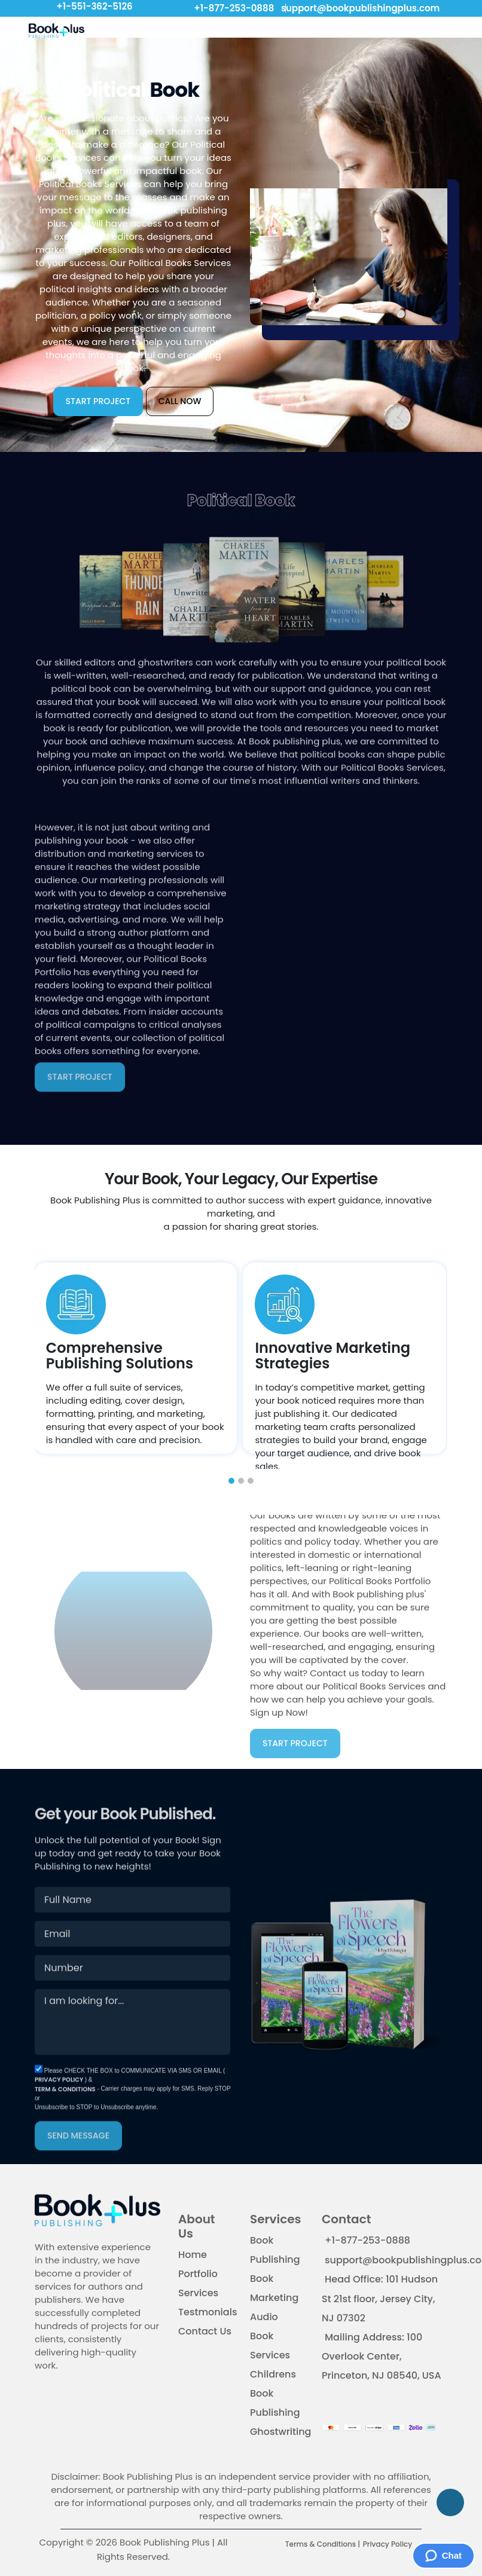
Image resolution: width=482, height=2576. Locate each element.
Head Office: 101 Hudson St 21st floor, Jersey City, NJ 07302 (380, 2299)
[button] (231, 1481)
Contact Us (204, 2332)
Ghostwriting (280, 2432)
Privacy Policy (388, 2545)
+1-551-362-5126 (93, 6)
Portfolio (198, 2274)
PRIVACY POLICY (60, 2105)
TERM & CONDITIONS (65, 2114)
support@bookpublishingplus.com (358, 8)
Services (198, 2293)
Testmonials (207, 2313)
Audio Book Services (270, 2337)
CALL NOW (180, 401)
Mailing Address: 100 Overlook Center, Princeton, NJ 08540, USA (381, 2356)
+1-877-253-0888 (232, 8)
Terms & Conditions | (323, 2545)
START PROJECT (98, 401)
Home (192, 2255)
